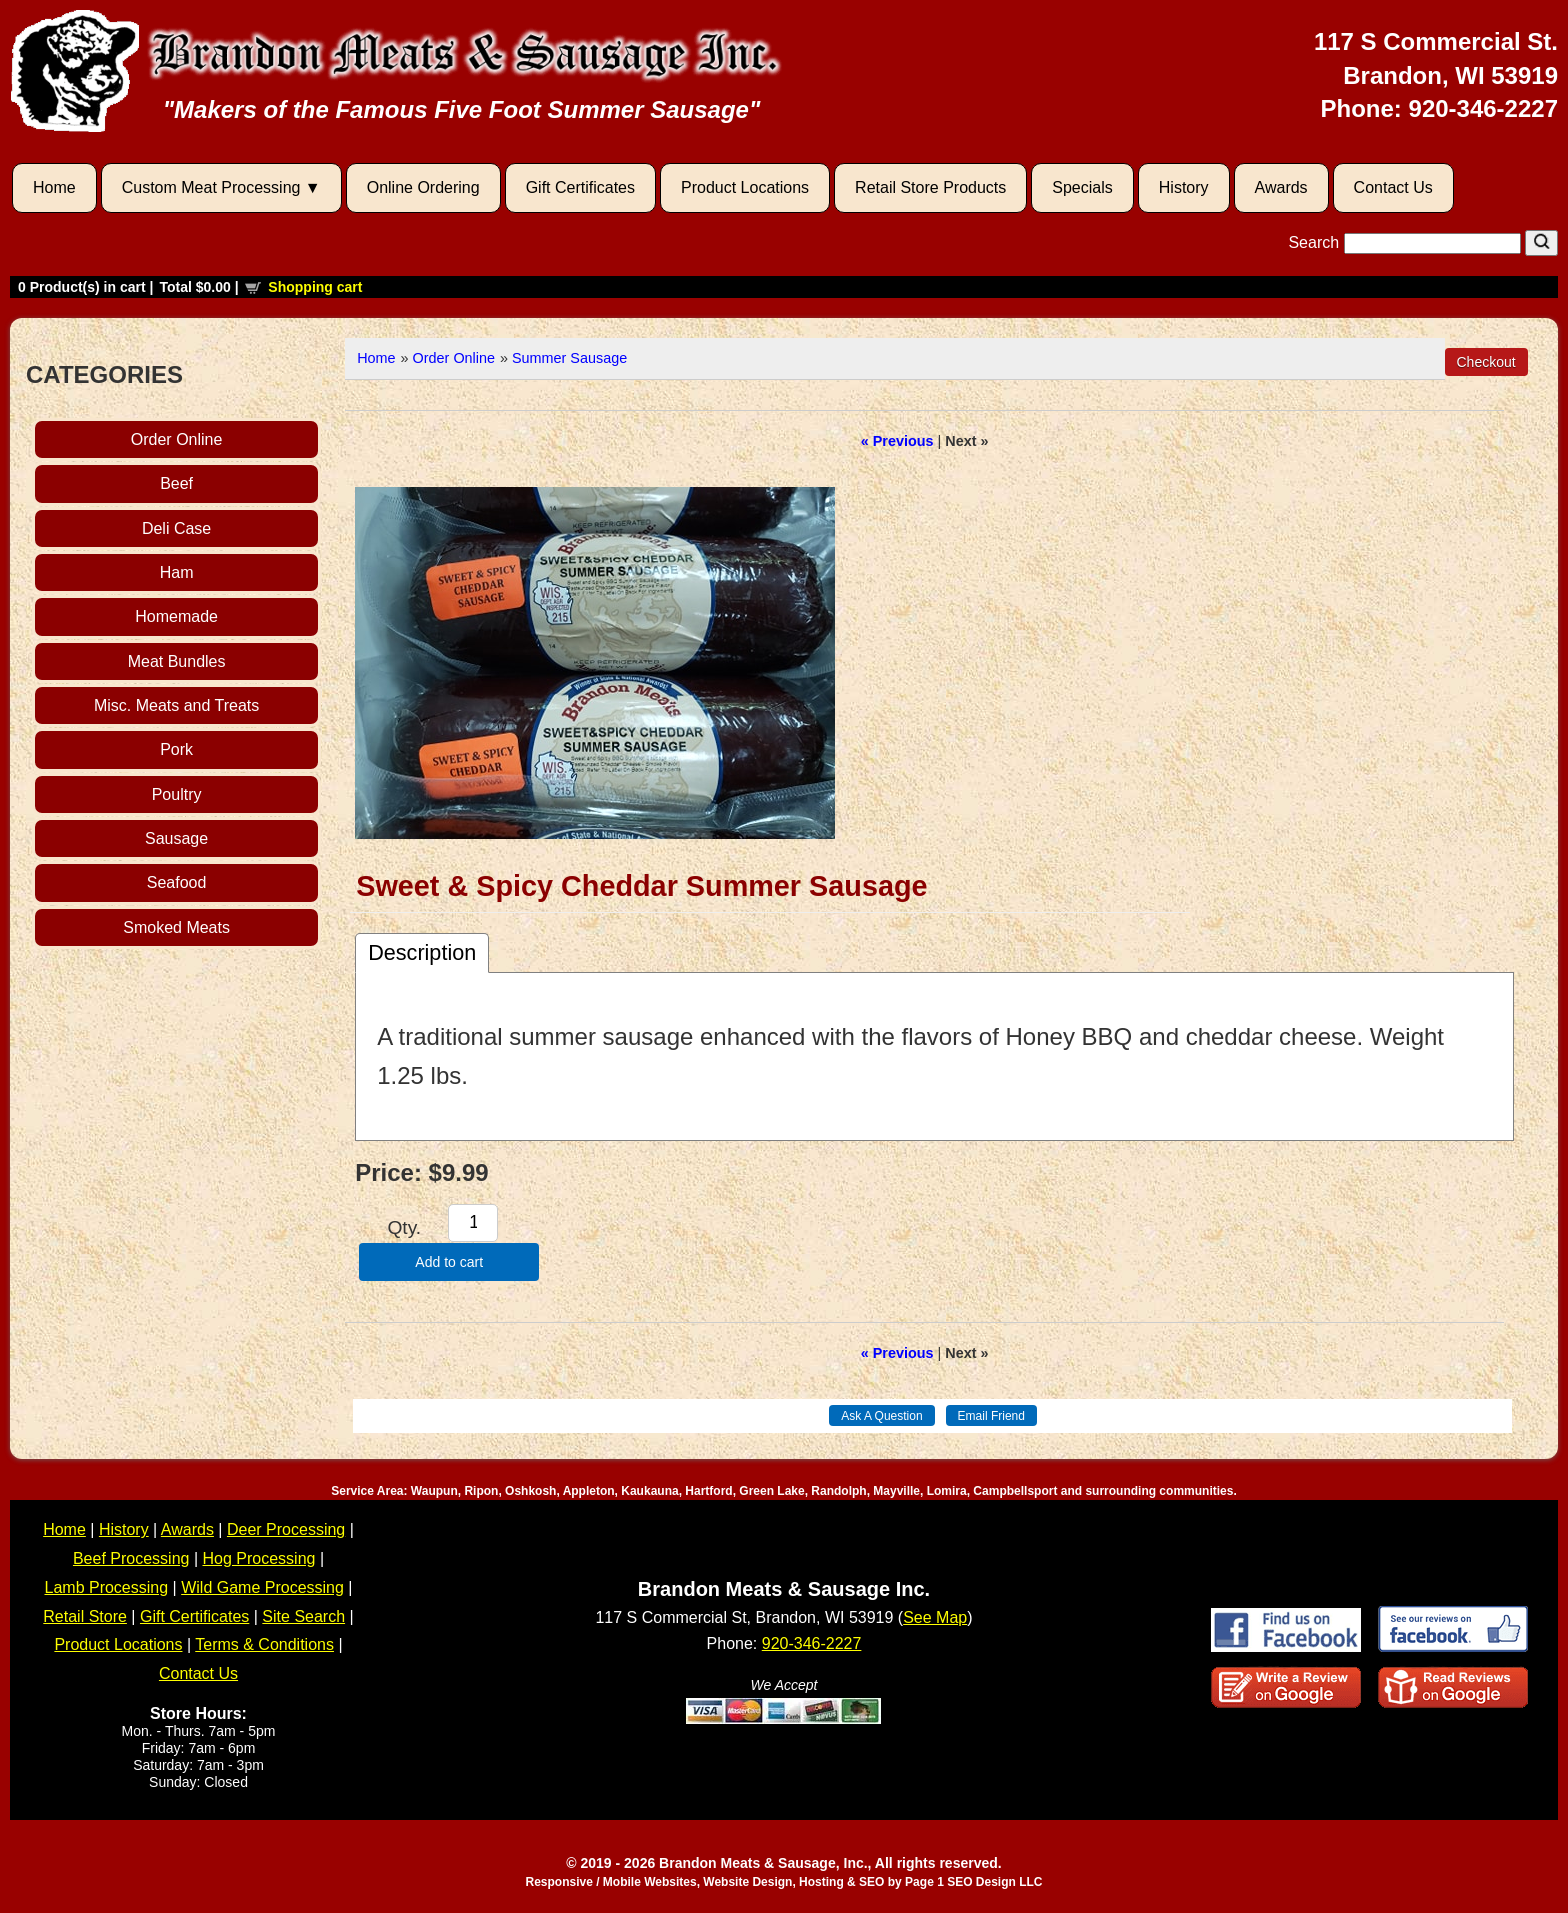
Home (54, 187)
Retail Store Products (930, 187)
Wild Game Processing (262, 1587)
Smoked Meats (176, 927)
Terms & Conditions (264, 1644)
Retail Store (85, 1616)
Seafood (177, 882)
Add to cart (449, 1262)
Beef (176, 483)
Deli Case (176, 528)
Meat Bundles (177, 661)
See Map (935, 1617)
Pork (176, 749)
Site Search (303, 1616)
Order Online (177, 439)
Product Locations (745, 187)
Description (422, 952)
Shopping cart (315, 287)
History (1184, 187)
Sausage (176, 838)
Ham (177, 572)
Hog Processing (259, 1558)
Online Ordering (423, 187)
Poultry (177, 794)
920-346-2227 (1483, 108)
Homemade (176, 616)
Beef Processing (131, 1558)
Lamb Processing (107, 1587)
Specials (1082, 187)
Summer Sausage (569, 358)
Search (1406, 242)
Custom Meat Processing (211, 187)
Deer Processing (286, 1529)
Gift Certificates (580, 187)
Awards (1281, 187)
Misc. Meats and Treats (176, 705)
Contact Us (1393, 187)
